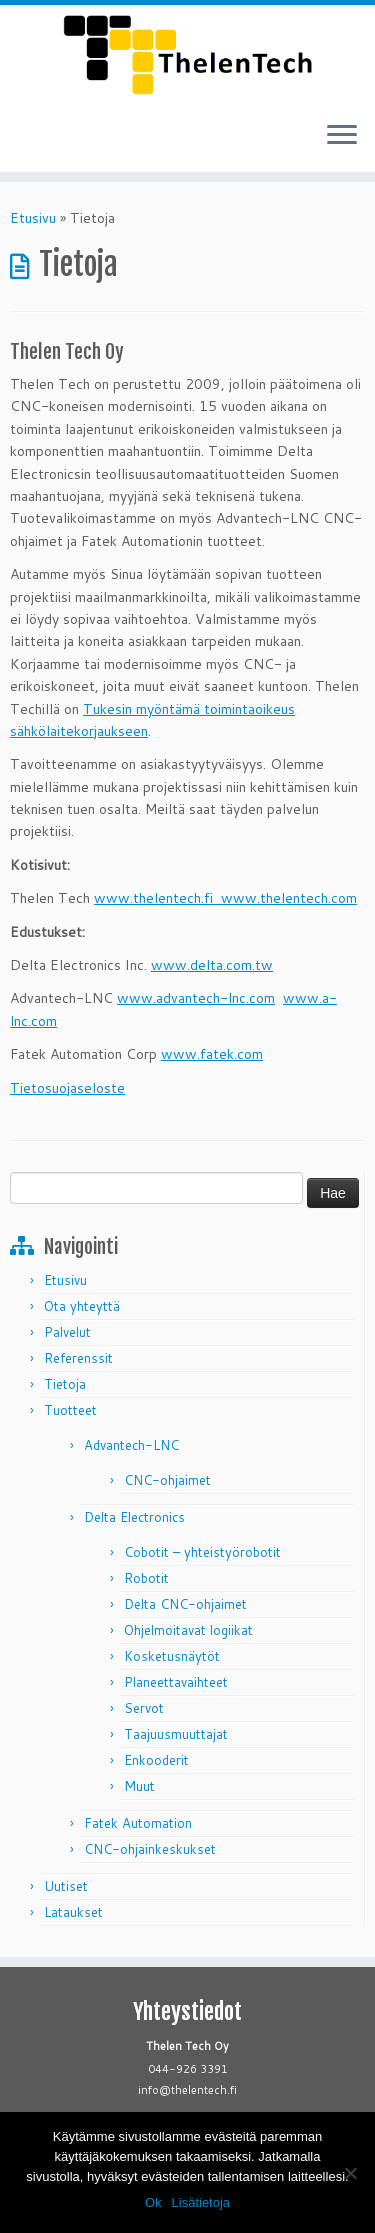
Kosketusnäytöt (172, 1656)
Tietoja (65, 1384)
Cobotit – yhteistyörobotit (202, 1552)
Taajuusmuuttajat (176, 1734)
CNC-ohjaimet (167, 1480)
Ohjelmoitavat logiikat (188, 1630)
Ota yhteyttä (82, 1306)
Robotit (146, 1578)
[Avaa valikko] (342, 136)
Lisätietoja (201, 2202)
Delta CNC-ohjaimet (185, 1604)
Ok (153, 2202)
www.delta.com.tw (212, 965)
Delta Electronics (134, 1517)
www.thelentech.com (289, 898)
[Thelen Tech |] (187, 55)
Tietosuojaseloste (67, 1088)
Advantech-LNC (131, 1445)
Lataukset (73, 1912)
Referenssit (78, 1358)
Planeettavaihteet (176, 1682)
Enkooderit (156, 1760)
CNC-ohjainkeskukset (150, 1849)
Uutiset (66, 1886)
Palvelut (67, 1332)
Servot (144, 1708)
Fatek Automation (138, 1823)
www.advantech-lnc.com (196, 998)
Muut (139, 1786)
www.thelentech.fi (157, 898)
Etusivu (33, 218)
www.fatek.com (212, 1054)
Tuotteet (70, 1410)
